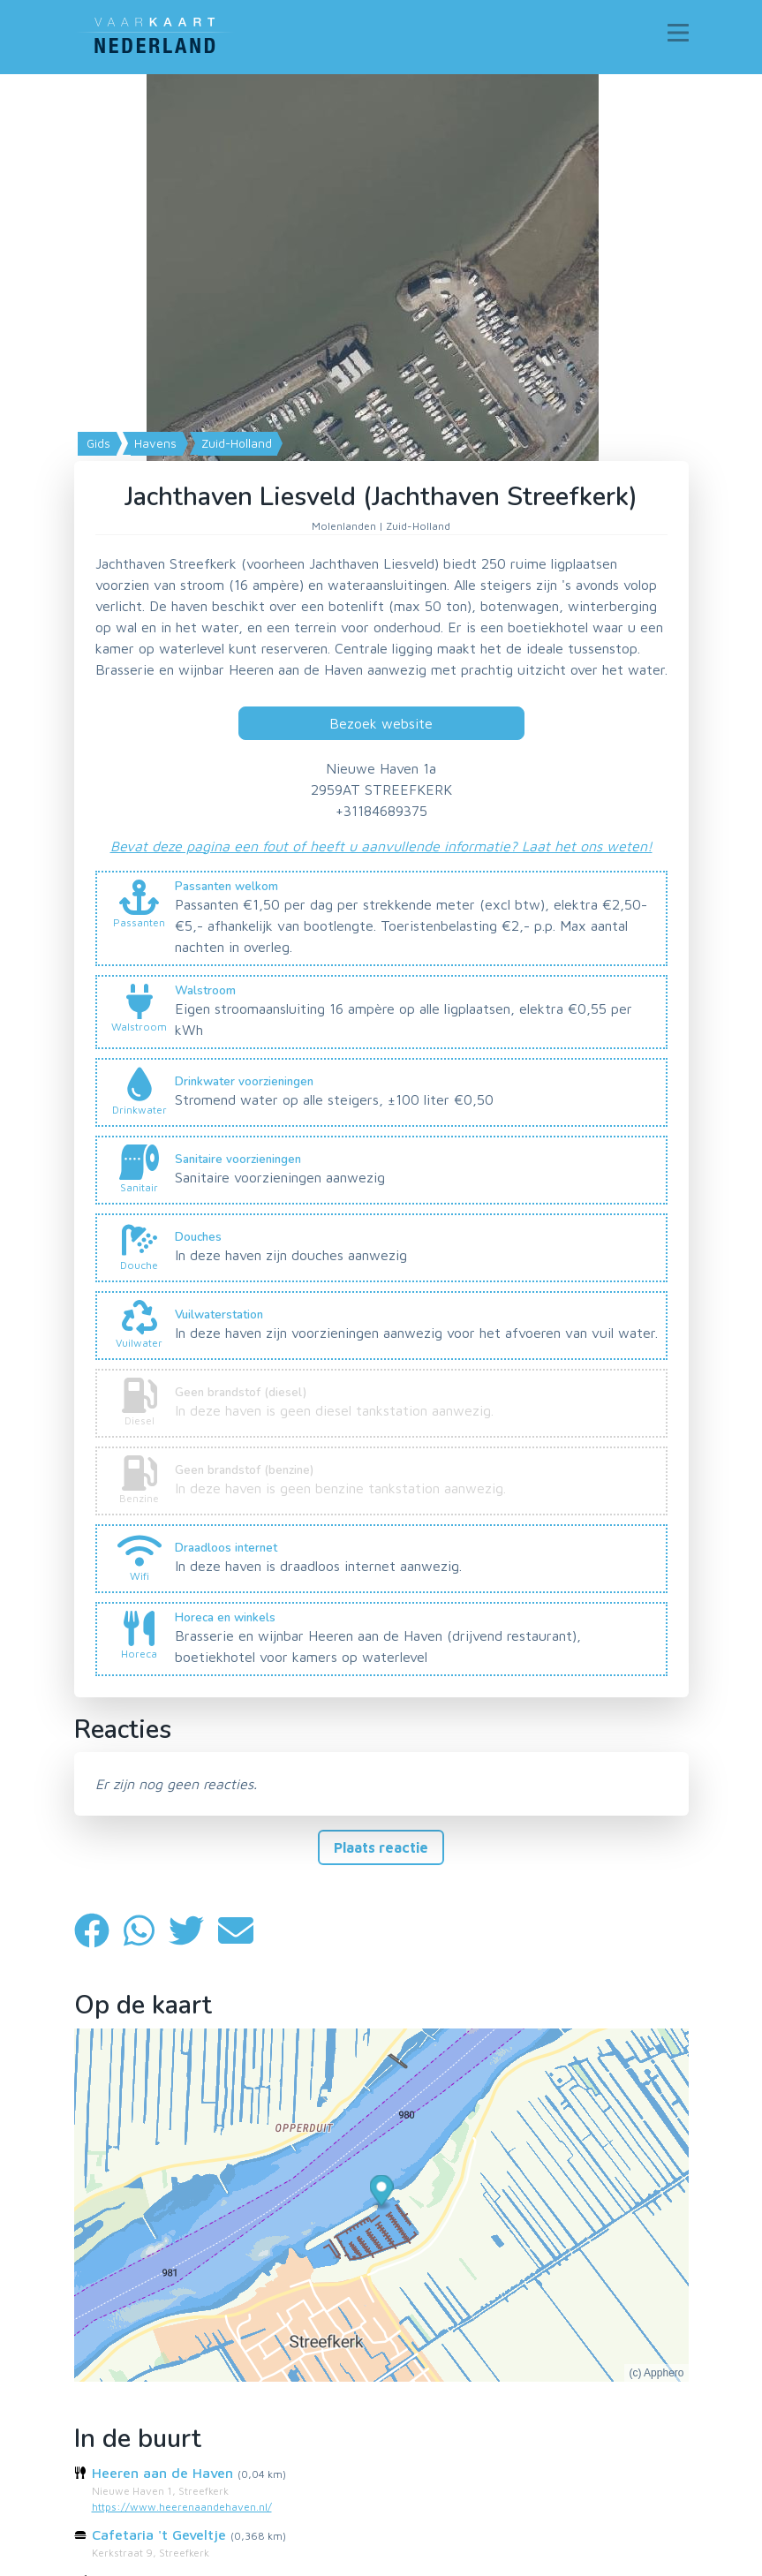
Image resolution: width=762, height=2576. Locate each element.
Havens (154, 443)
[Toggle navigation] (678, 33)
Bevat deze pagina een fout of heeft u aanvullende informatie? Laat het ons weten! (381, 846)
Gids (96, 443)
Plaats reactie (381, 1847)
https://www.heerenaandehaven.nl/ (182, 2506)
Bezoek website (381, 723)
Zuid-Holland (235, 443)
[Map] (381, 396)
